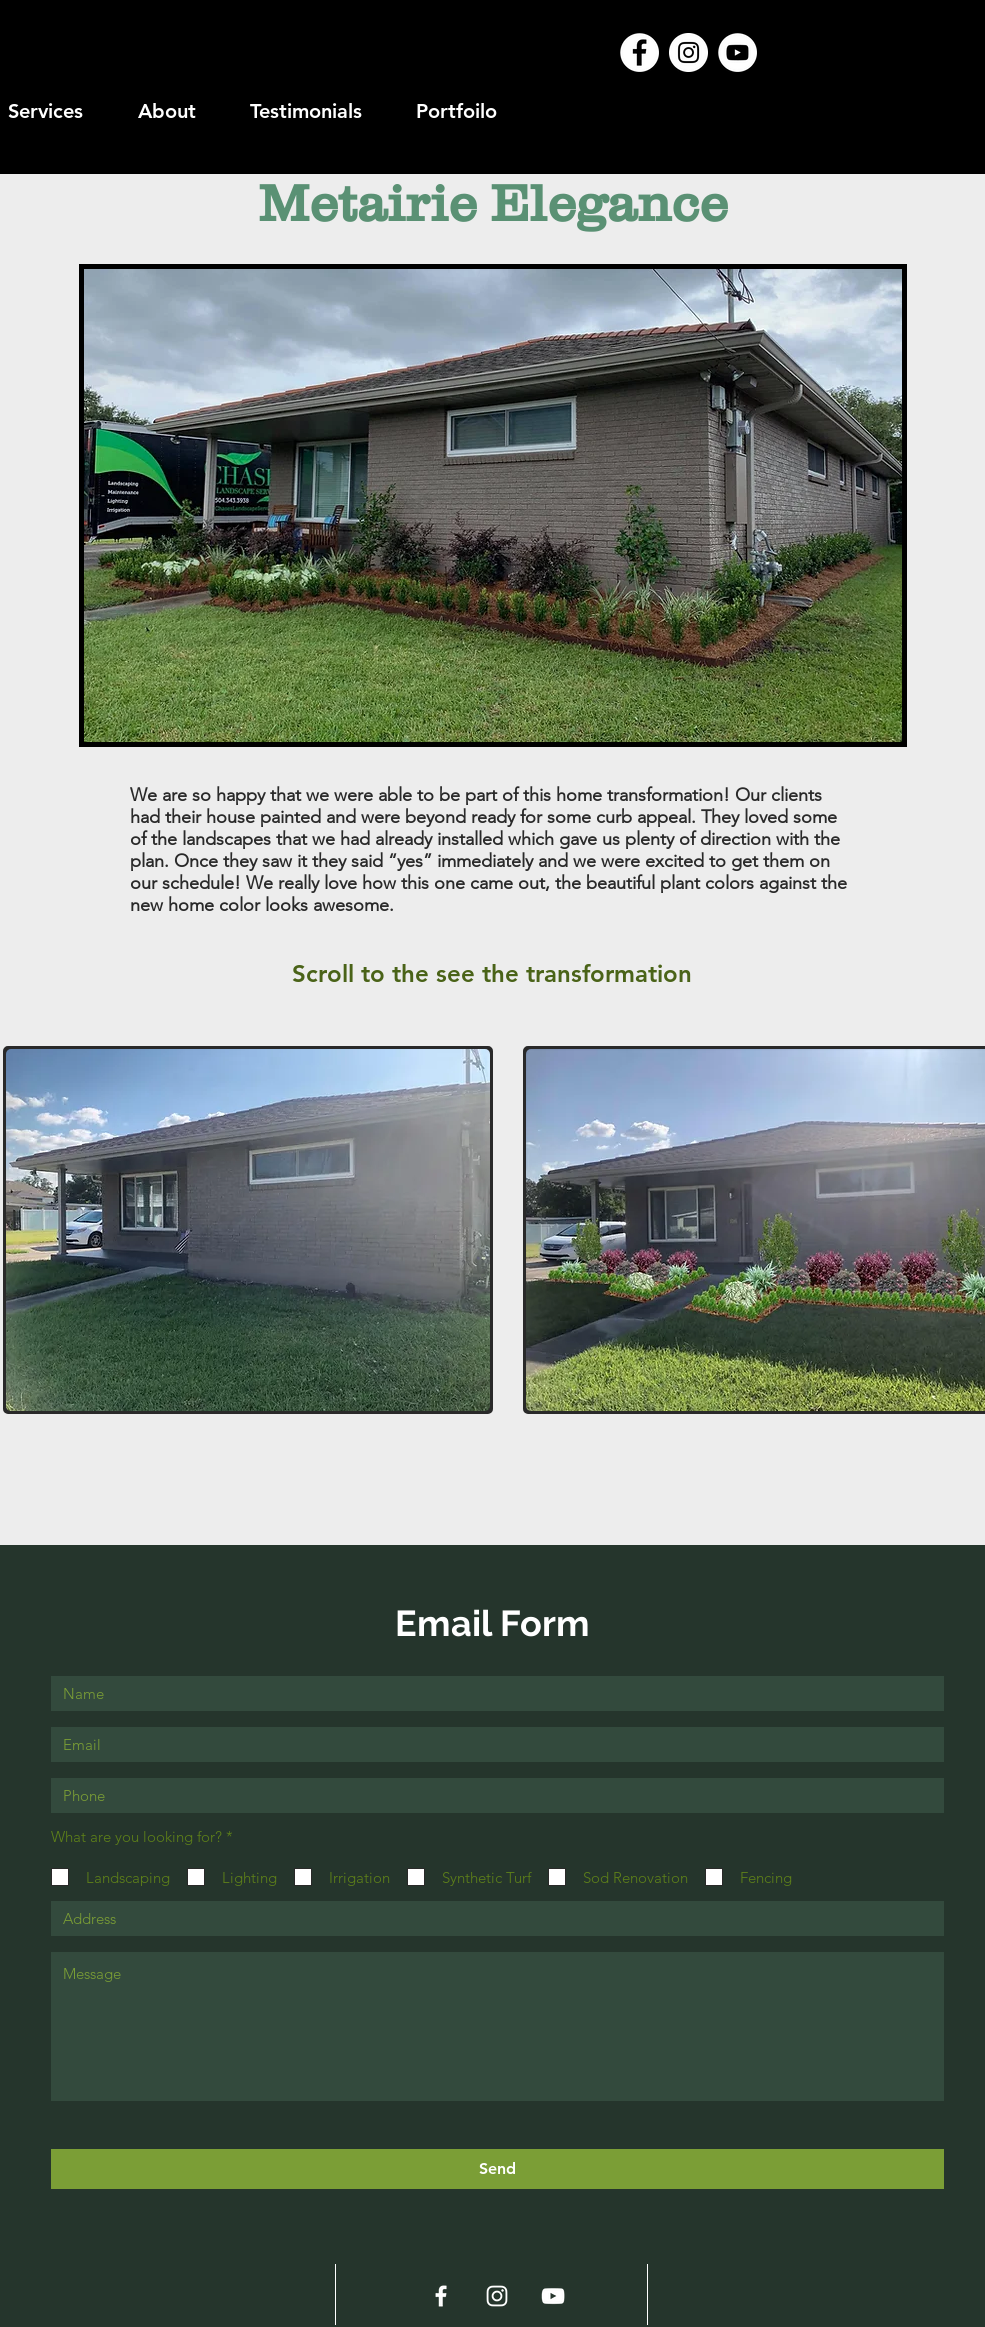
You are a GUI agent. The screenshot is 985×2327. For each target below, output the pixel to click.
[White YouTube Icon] (553, 2296)
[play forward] (960, 1230)
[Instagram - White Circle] (688, 52)
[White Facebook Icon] (441, 2296)
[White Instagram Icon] (497, 2296)
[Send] (497, 2169)
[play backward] (28, 1230)
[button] (248, 1230)
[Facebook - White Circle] (639, 52)
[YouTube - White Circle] (737, 52)
